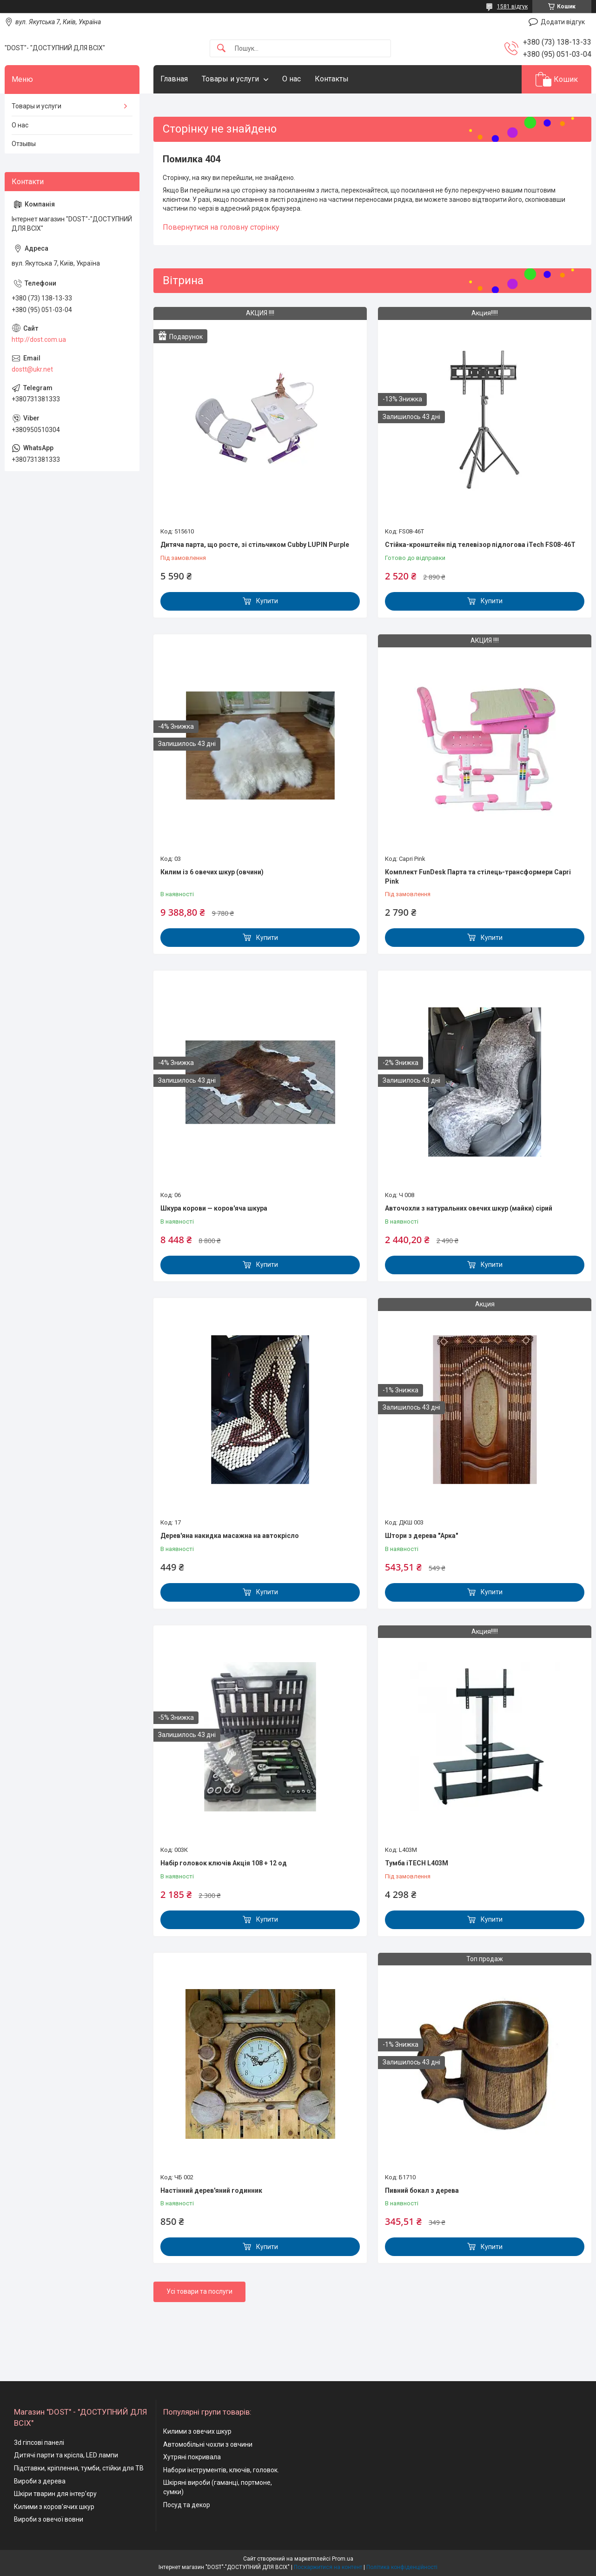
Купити (267, 601)
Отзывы (24, 143)
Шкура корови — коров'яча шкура (213, 1208)
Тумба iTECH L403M (416, 1863)
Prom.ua (342, 2559)
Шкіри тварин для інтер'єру (55, 2493)
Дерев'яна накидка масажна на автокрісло (229, 1535)
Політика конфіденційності (401, 2567)
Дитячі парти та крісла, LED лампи (66, 2455)
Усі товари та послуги (199, 2291)
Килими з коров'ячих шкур (54, 2506)
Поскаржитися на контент (328, 2567)
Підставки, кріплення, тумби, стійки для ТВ (79, 2468)
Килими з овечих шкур (197, 2431)
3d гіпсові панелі (39, 2442)
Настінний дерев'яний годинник (211, 2190)
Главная (174, 78)
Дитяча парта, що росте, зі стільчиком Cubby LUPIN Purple (254, 544)
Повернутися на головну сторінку (221, 227)
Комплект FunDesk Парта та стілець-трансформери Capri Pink (478, 876)
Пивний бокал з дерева (422, 2190)
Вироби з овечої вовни (48, 2519)
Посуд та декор (186, 2505)
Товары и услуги (230, 78)
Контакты (332, 78)
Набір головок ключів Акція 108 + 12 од (223, 1863)
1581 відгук (512, 6)
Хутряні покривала (192, 2457)
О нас (291, 78)
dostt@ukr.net (32, 369)
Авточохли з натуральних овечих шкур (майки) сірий (468, 1208)
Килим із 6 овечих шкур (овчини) (212, 872)
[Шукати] (221, 48)
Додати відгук (563, 22)
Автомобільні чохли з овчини (207, 2444)
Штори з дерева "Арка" (421, 1535)
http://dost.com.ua (39, 339)
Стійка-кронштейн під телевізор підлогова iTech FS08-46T (480, 544)
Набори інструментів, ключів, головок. (221, 2470)
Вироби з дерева (40, 2481)
